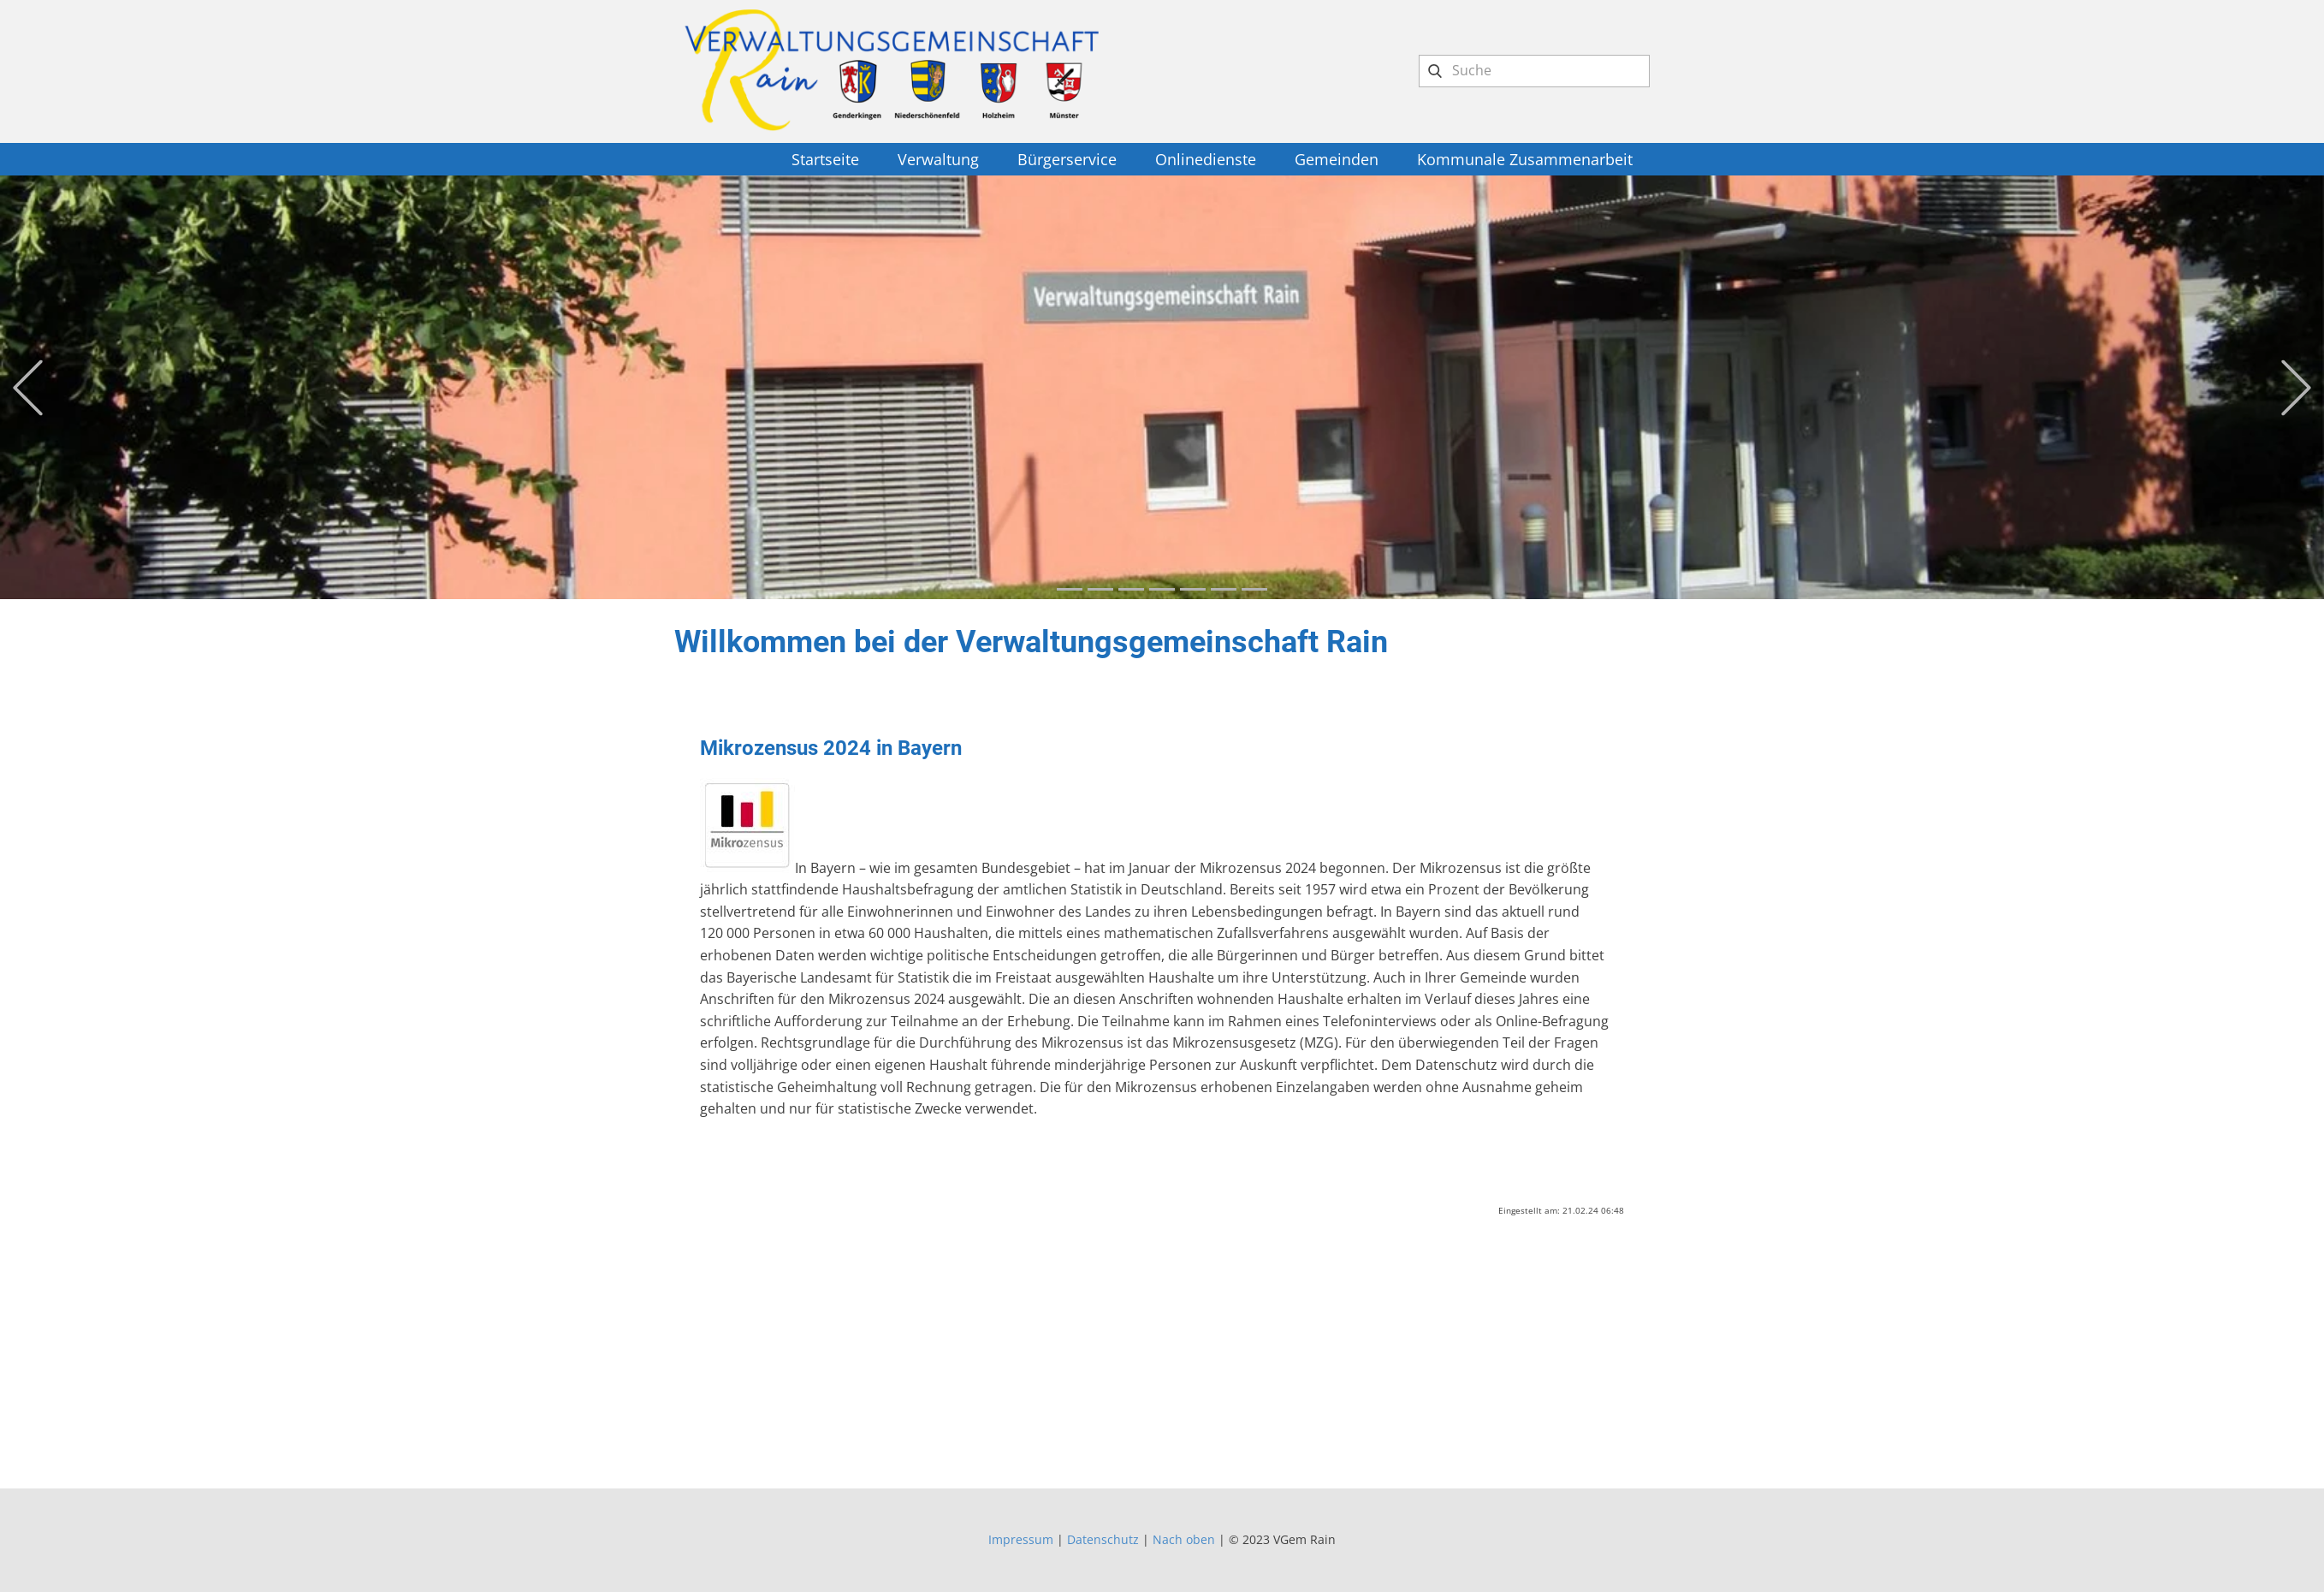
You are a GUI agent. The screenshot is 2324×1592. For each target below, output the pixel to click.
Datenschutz (1103, 1539)
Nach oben (1184, 1539)
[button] (28, 387)
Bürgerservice (1067, 159)
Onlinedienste (1205, 159)
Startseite (825, 159)
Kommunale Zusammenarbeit (1525, 159)
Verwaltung (938, 159)
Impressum (1020, 1539)
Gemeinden (1336, 159)
